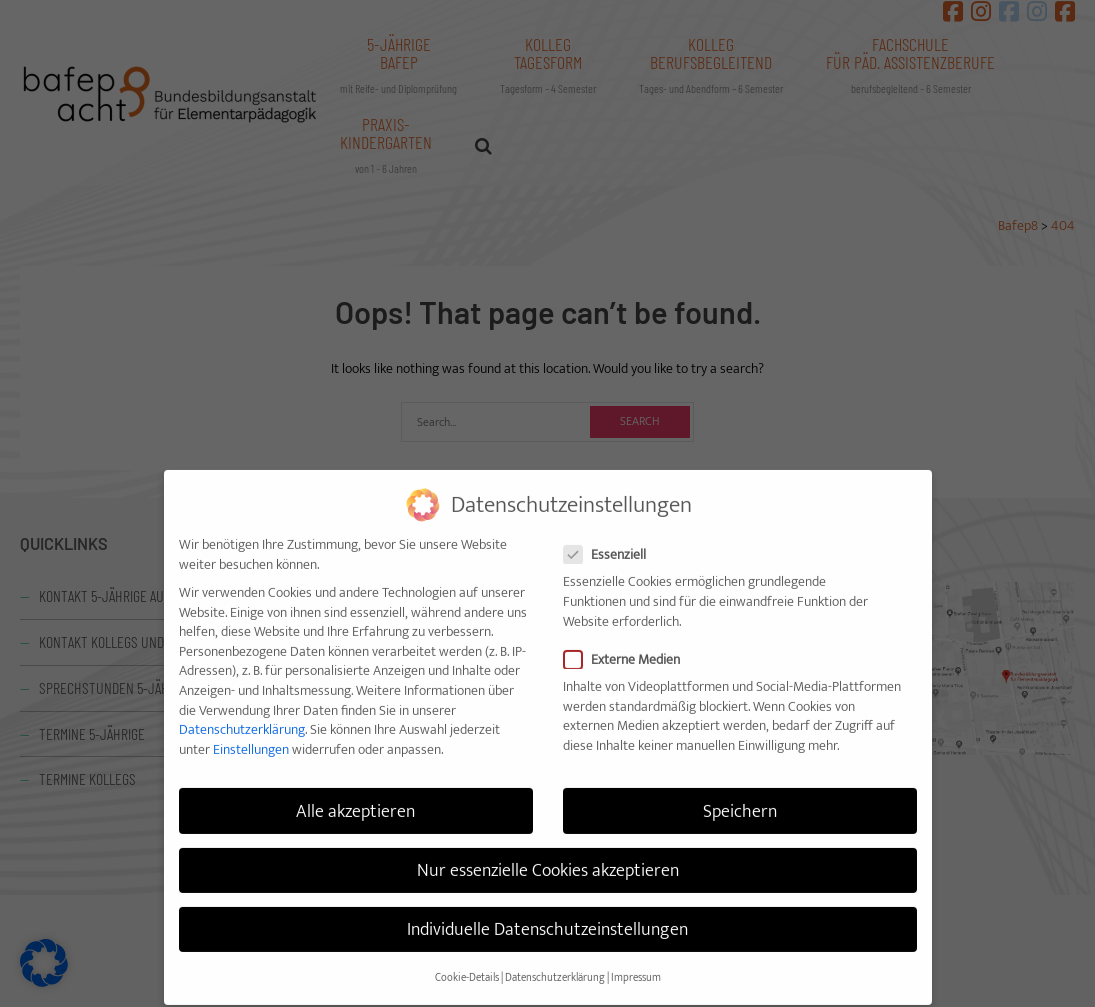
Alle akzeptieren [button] (355, 791)
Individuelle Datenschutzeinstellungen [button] (547, 910)
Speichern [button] (740, 791)
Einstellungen (251, 730)
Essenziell (613, 535)
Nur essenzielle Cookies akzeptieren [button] (548, 850)
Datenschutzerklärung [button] (555, 959)
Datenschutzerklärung (242, 710)
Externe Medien (630, 640)
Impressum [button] (636, 959)
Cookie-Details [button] (467, 959)
